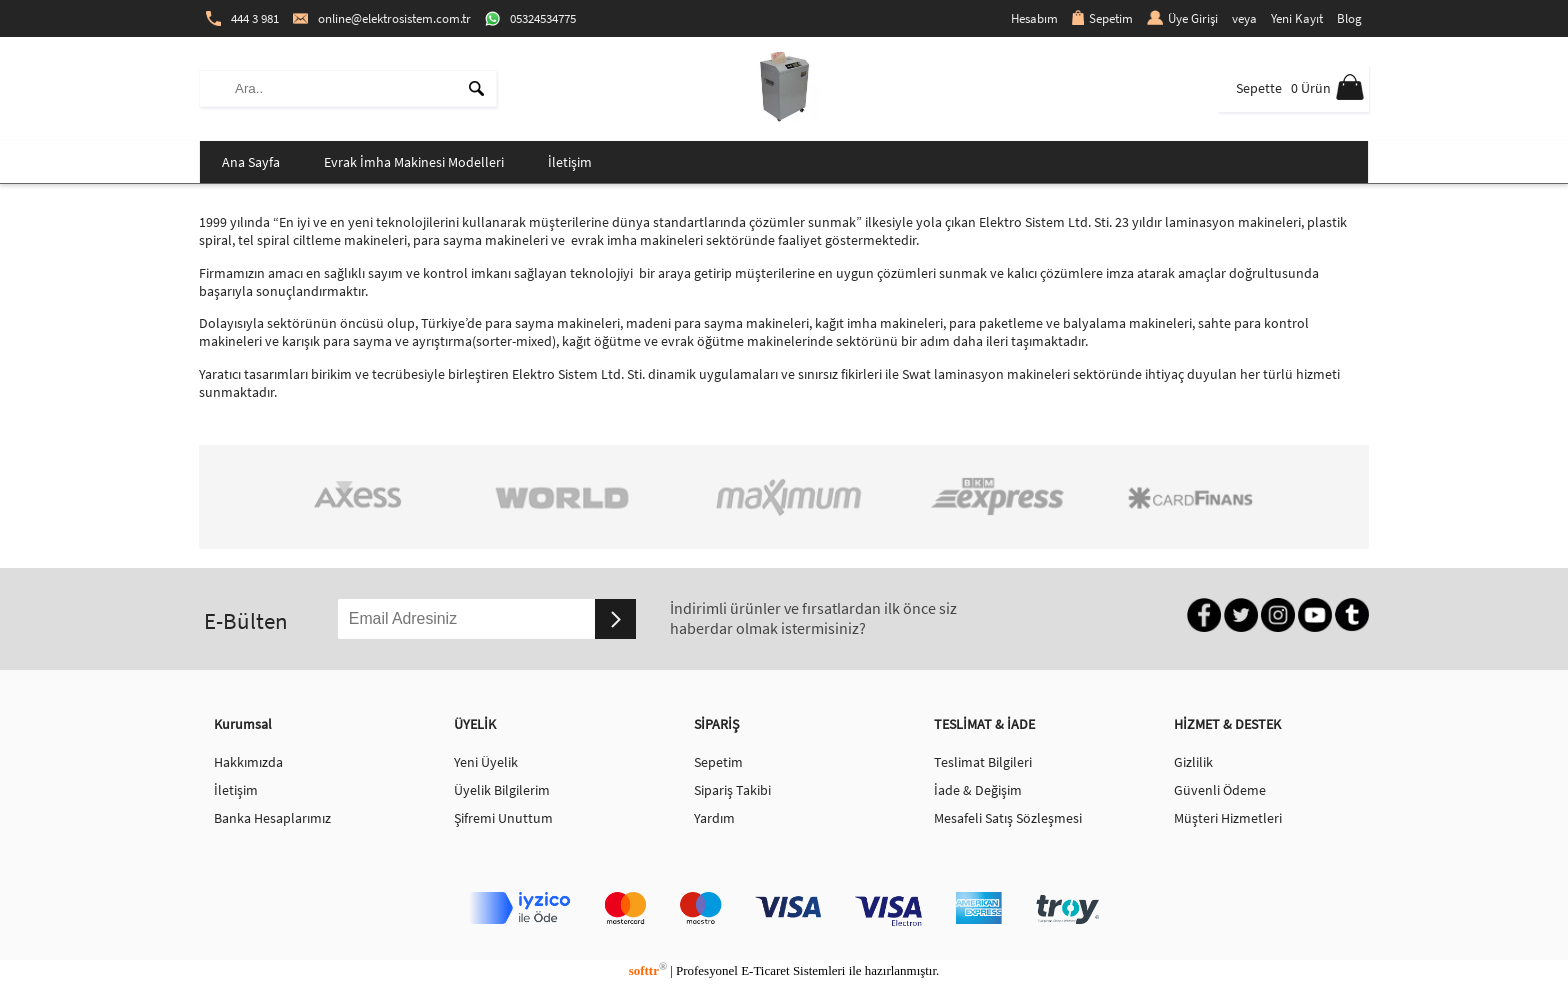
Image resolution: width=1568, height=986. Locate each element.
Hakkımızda (248, 762)
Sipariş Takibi (732, 790)
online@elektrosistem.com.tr (382, 18)
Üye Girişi (1182, 18)
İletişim (570, 162)
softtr (648, 970)
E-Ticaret (765, 970)
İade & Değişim (978, 790)
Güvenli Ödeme (1220, 790)
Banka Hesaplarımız (272, 818)
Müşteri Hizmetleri (1228, 818)
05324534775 (530, 18)
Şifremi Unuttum (503, 818)
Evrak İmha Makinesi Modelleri (414, 162)
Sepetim (1102, 18)
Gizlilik (1193, 762)
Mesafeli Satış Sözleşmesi (1008, 818)
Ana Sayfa (251, 162)
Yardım (714, 818)
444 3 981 (242, 18)
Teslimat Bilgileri (983, 762)
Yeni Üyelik (486, 762)
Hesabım (1034, 18)
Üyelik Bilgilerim (502, 790)
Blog (1349, 18)
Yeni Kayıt (1297, 18)
